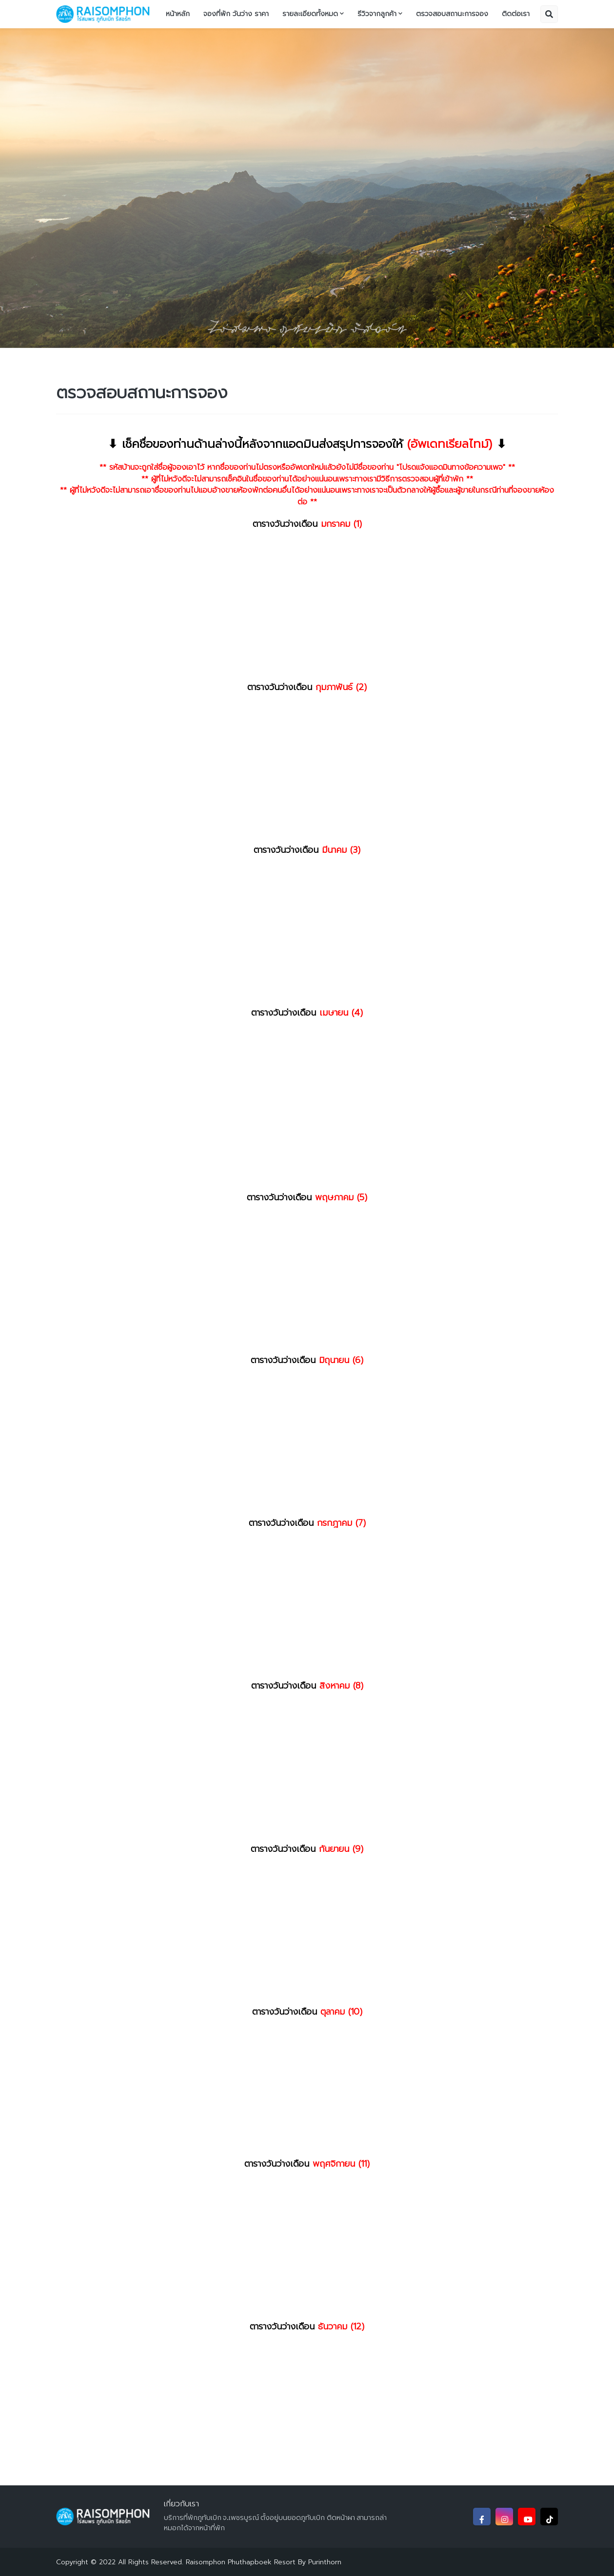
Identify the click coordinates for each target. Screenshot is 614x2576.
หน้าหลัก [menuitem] (178, 14)
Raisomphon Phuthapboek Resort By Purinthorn (263, 2562)
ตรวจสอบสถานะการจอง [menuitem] (452, 14)
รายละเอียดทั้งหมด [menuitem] (310, 14)
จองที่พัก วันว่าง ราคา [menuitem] (236, 14)
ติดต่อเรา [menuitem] (516, 14)
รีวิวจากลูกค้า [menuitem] (376, 14)
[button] (549, 14)
